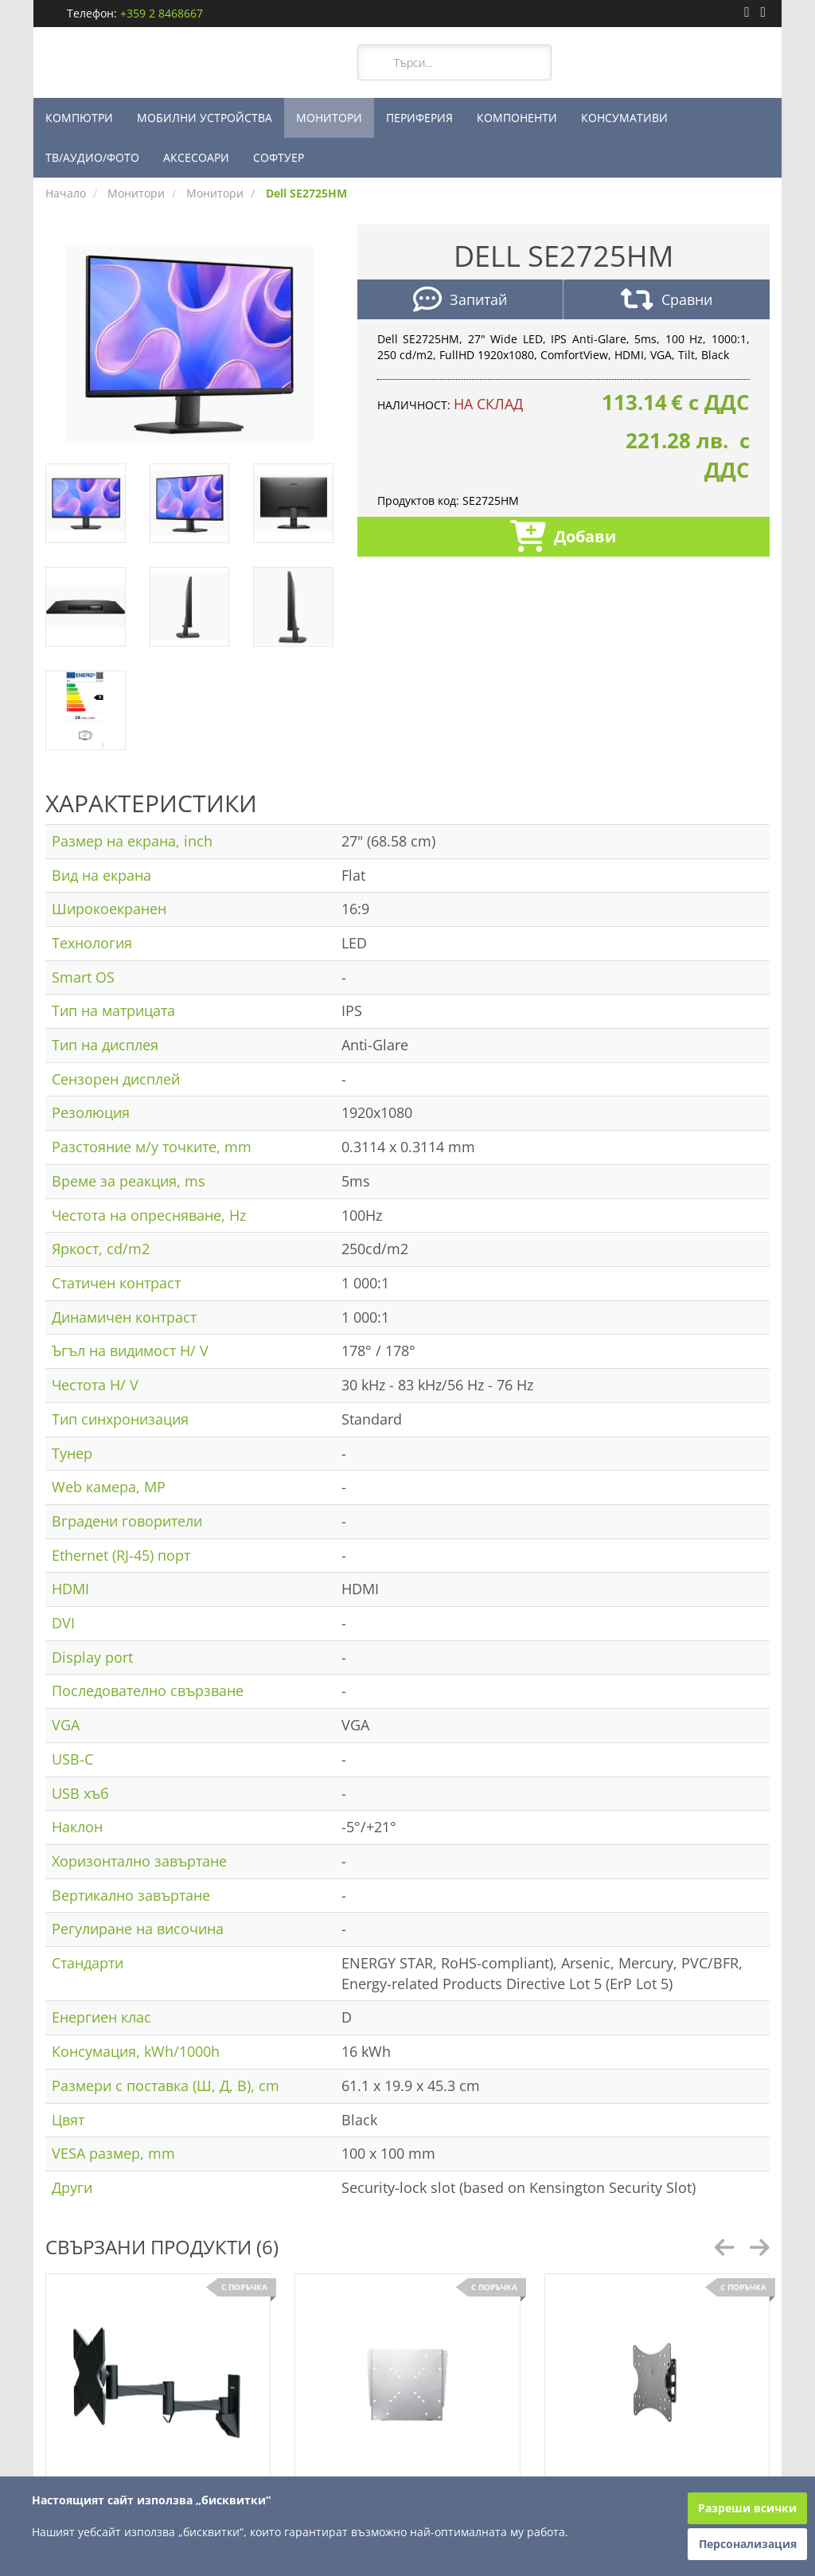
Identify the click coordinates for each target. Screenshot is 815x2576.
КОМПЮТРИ (79, 117)
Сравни (666, 301)
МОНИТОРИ (329, 117)
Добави (563, 538)
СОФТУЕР (278, 157)
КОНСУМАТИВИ (624, 117)
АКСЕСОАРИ (196, 157)
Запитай (460, 301)
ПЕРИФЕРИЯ (419, 117)
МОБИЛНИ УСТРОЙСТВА (204, 117)
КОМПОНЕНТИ (517, 117)
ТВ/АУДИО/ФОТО (92, 157)
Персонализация (748, 2543)
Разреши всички (747, 2507)
